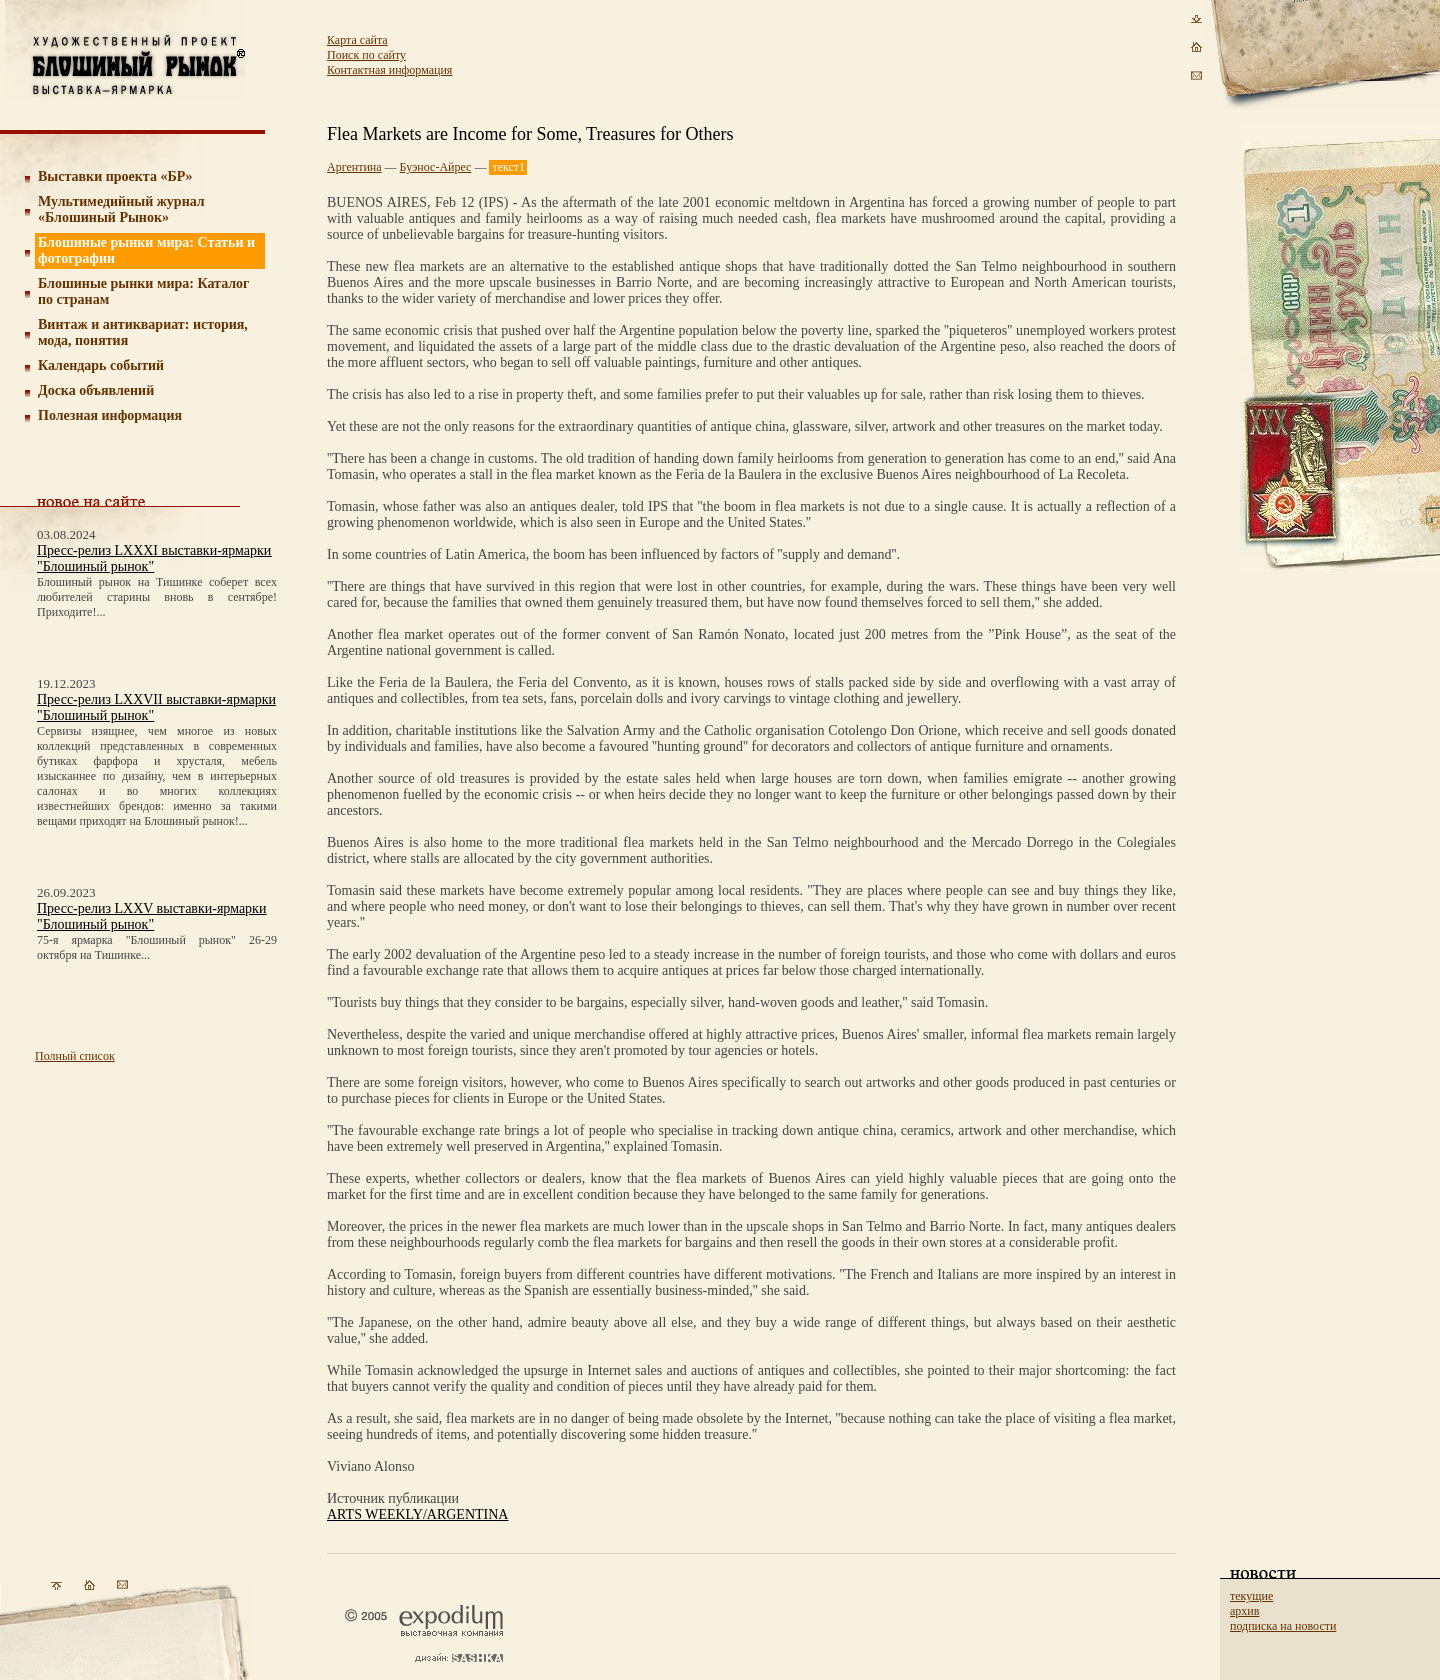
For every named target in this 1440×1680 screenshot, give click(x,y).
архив (1244, 1611)
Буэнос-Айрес (436, 167)
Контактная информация (389, 70)
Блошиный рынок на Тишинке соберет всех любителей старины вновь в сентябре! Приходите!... (157, 597)
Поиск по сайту (366, 55)
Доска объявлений (96, 390)
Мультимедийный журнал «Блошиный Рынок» (121, 209)
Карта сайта (357, 40)
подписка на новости (1283, 1626)
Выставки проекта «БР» (115, 176)
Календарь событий (101, 365)
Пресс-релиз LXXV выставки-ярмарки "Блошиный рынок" (151, 916)
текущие (1251, 1596)
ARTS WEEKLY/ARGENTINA (417, 1514)
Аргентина (354, 167)
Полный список (75, 1056)
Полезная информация (110, 415)
